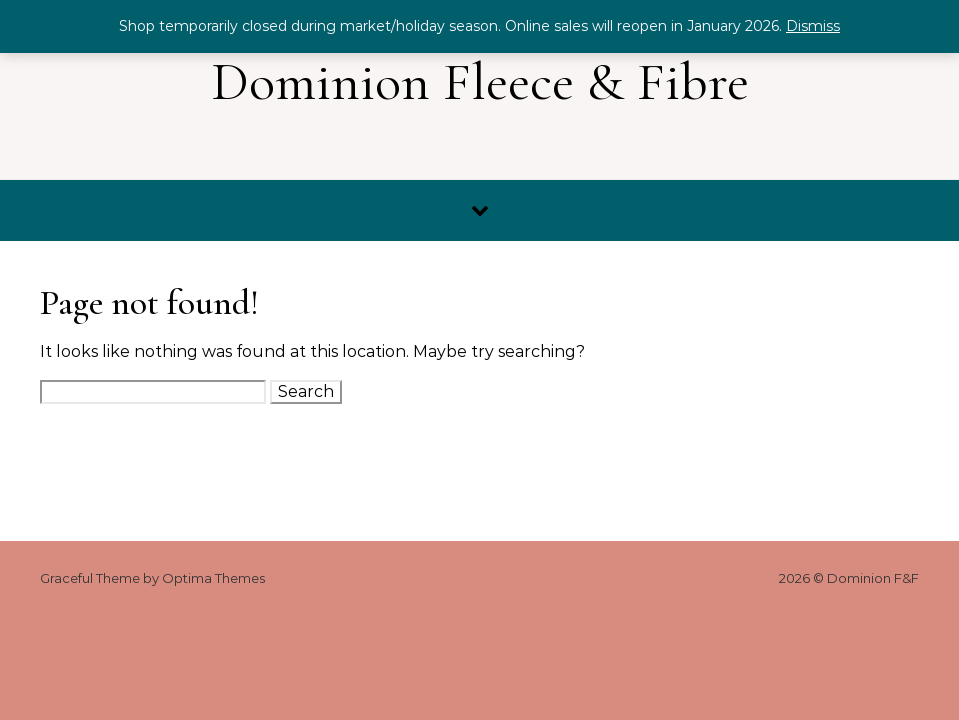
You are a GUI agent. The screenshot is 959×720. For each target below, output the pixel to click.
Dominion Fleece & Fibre (480, 81)
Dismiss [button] (813, 26)
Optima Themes (213, 578)
